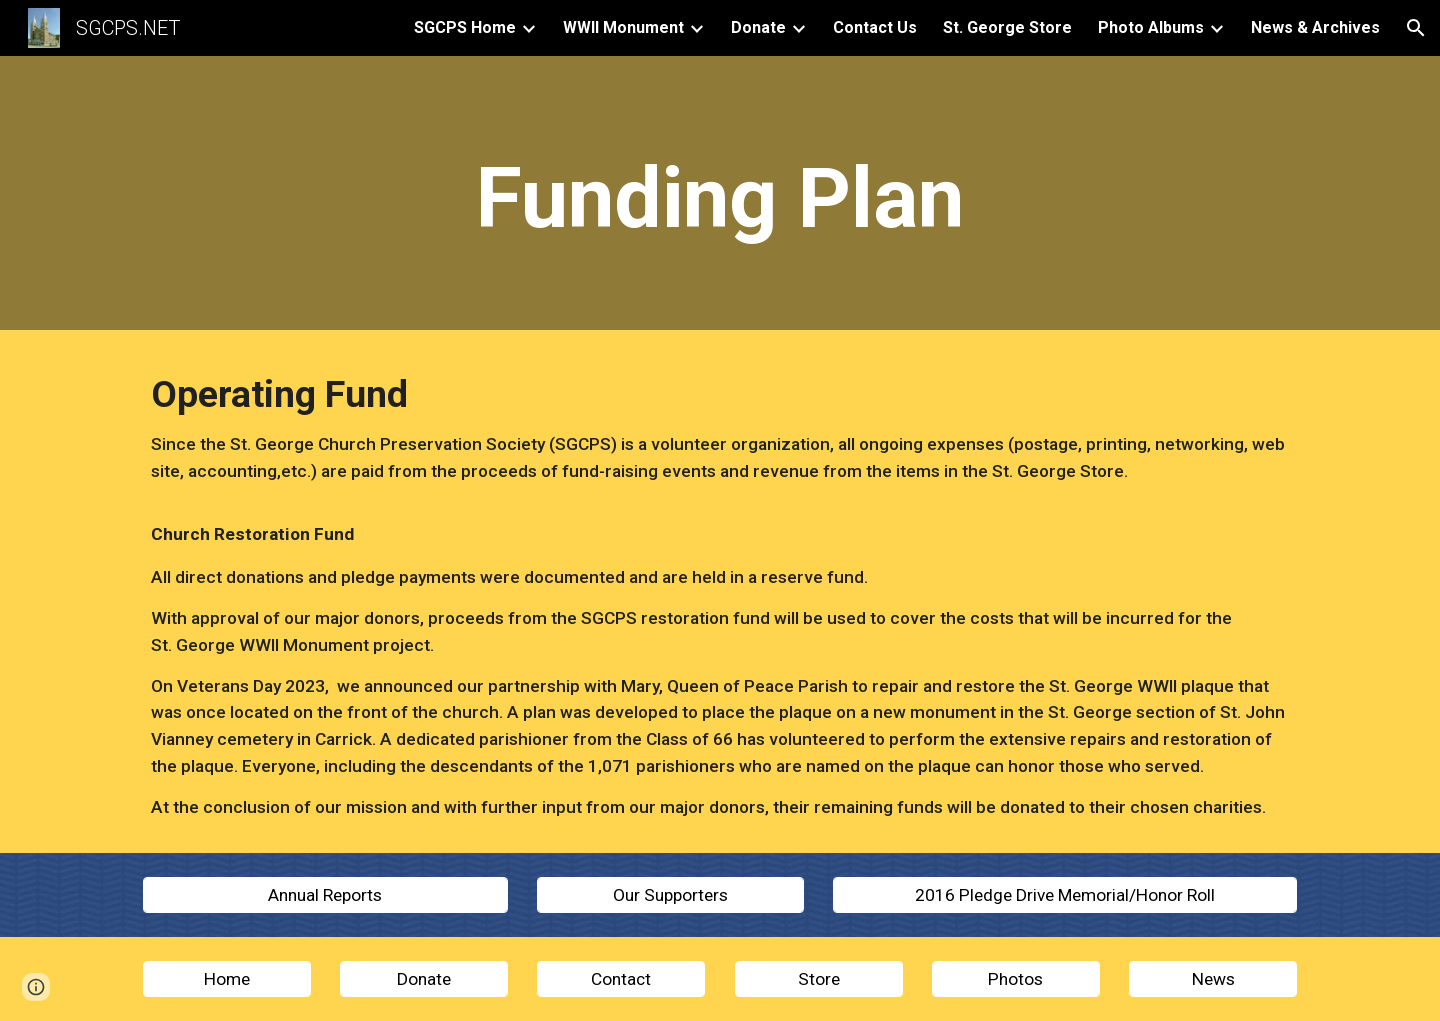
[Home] (227, 979)
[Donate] (424, 979)
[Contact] (621, 979)
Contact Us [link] (875, 27)
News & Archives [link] (1315, 27)
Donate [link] (758, 27)
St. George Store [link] (1007, 27)
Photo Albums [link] (1151, 27)
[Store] (819, 979)
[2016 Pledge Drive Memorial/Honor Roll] (1065, 894)
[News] (1213, 979)
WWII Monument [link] (623, 27)
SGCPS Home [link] (465, 27)
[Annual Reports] (325, 894)
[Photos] (1016, 979)
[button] (1416, 28)
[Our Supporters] (670, 894)
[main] (720, 198)
